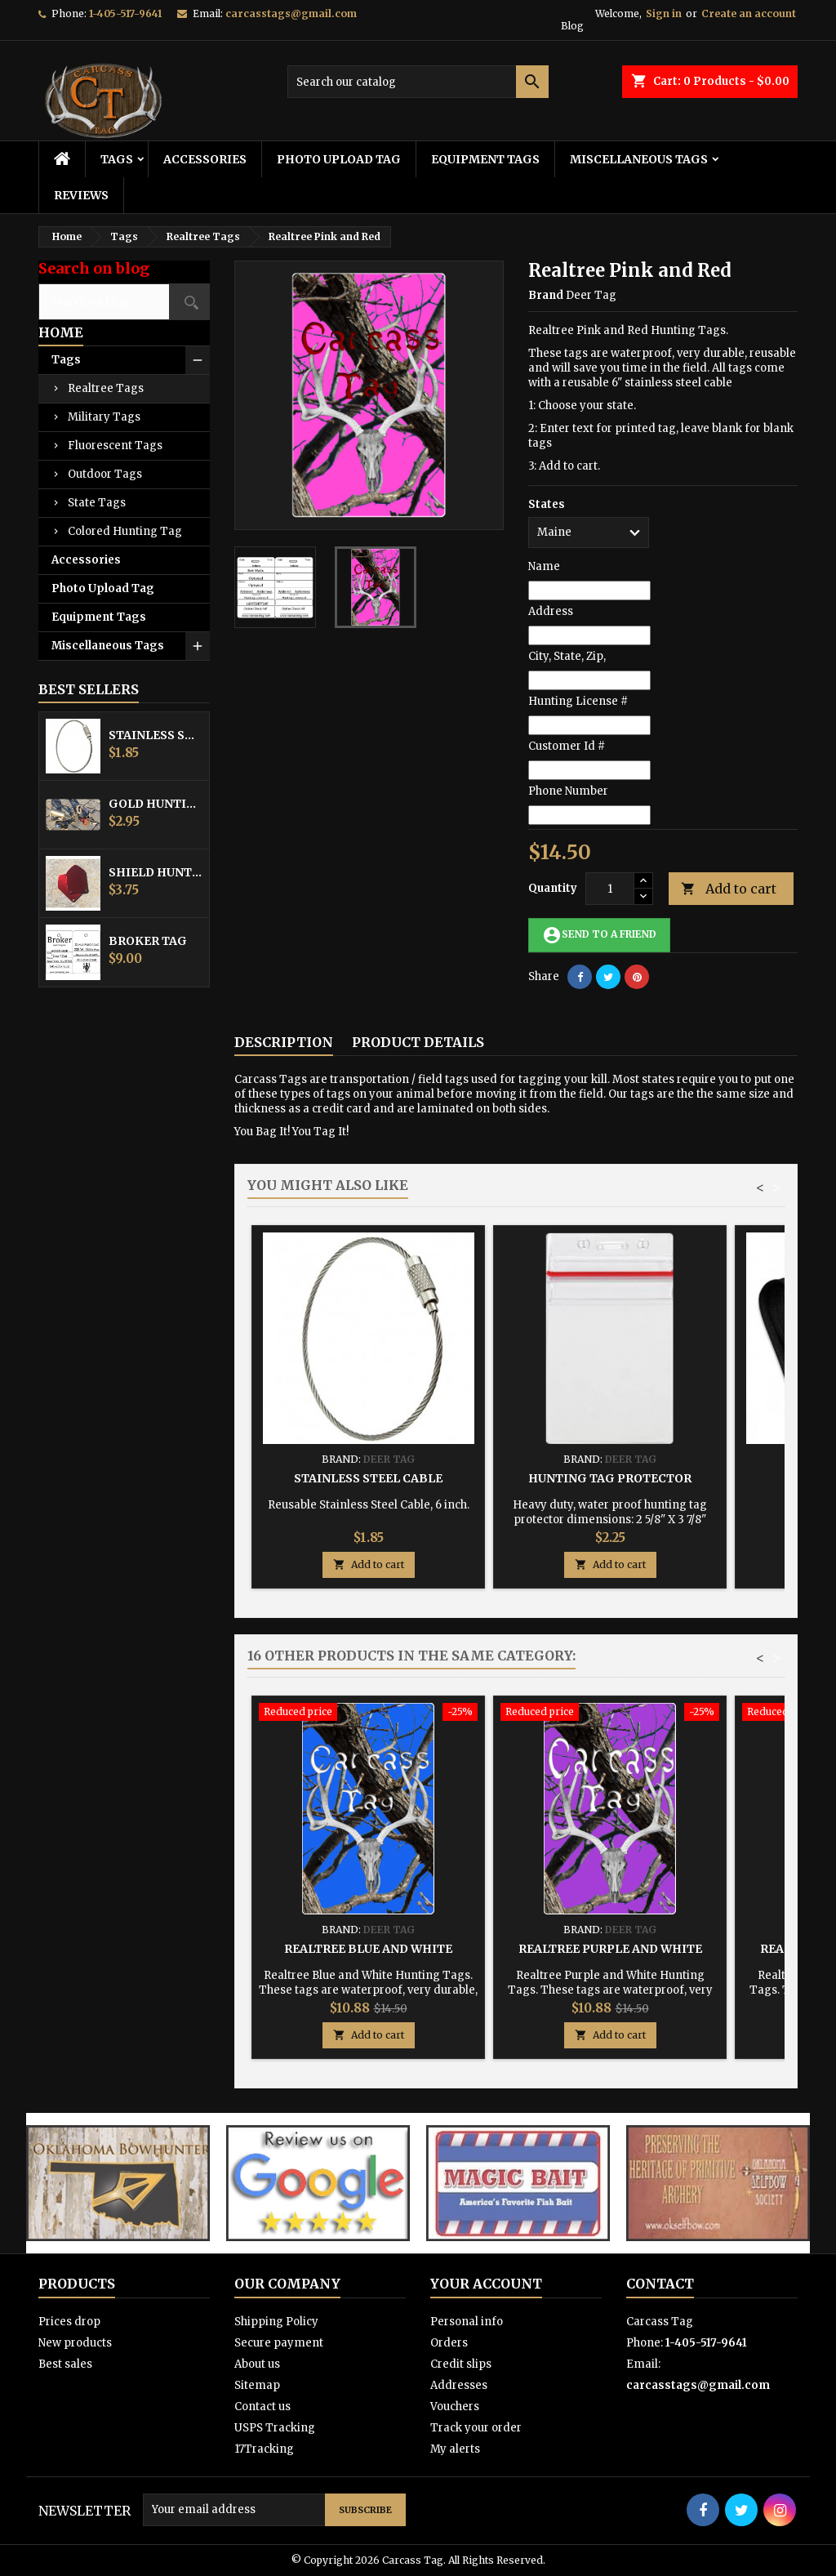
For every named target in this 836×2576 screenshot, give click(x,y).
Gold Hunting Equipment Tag (155, 803)
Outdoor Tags (105, 474)
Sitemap (257, 2385)
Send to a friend (599, 935)
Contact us (262, 2406)
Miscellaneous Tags (639, 159)
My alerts (455, 2449)
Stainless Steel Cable (155, 735)
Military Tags (104, 417)
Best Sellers (88, 689)
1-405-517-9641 (125, 13)
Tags (116, 159)
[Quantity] (609, 888)
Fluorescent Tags (115, 445)
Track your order (476, 2428)
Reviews (81, 195)
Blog (572, 26)
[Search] (418, 81)
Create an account (748, 13)
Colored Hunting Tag (125, 531)
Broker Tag (148, 940)
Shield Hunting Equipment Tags (155, 872)
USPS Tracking (274, 2428)
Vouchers (454, 2406)
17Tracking (264, 2449)
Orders (449, 2343)
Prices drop (69, 2322)
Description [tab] (283, 1042)
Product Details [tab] (418, 1042)
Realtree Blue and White (368, 1948)
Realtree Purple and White (610, 1948)
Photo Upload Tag (339, 159)
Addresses (458, 2385)
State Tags (97, 503)
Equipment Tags (485, 159)
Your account (486, 2283)
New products (75, 2343)
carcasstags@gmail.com (291, 13)
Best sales (65, 2364)
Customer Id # (566, 746)
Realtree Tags (106, 388)
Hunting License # (578, 701)
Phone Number (568, 791)
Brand (545, 295)
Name (544, 566)
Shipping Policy (276, 2322)
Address (550, 611)
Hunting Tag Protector (609, 1478)
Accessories (205, 159)
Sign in (664, 13)
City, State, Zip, (567, 656)
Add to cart (728, 889)
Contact (660, 2283)
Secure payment (278, 2343)
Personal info (466, 2322)
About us (257, 2364)
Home (60, 332)
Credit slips (460, 2364)
